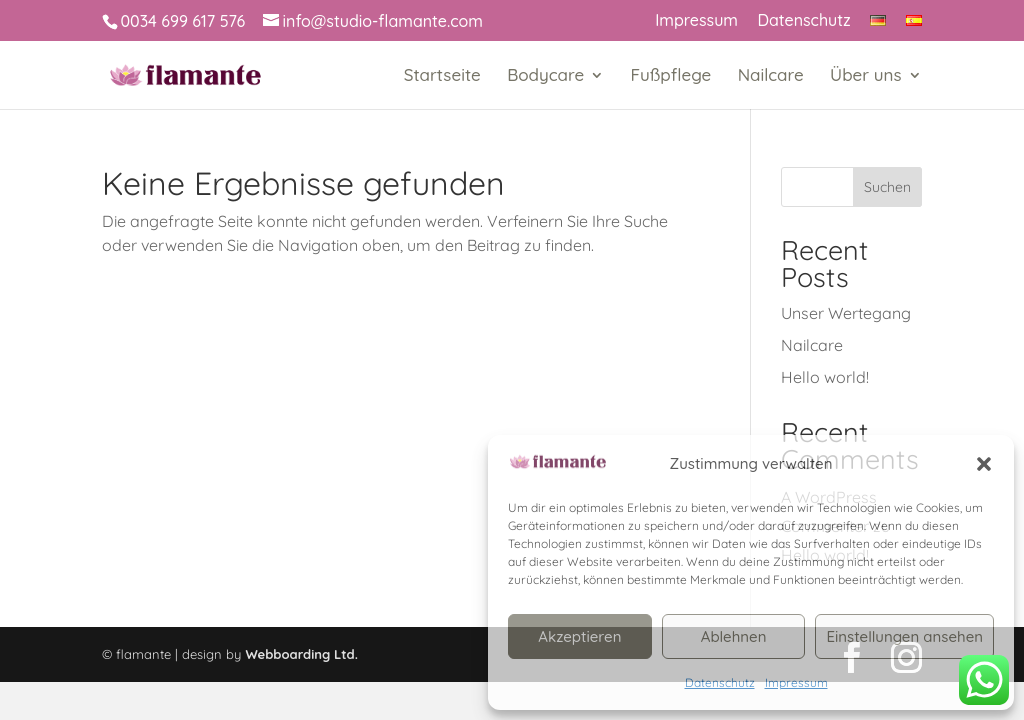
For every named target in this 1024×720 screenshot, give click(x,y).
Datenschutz (720, 682)
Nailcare (771, 76)
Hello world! (825, 377)
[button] (984, 464)
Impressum (796, 682)
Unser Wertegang (846, 313)
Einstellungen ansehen (904, 636)
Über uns (866, 76)
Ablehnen (734, 636)
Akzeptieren (579, 636)
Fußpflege (671, 76)
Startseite (442, 76)
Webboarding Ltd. (301, 654)
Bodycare (545, 76)
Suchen (887, 187)
